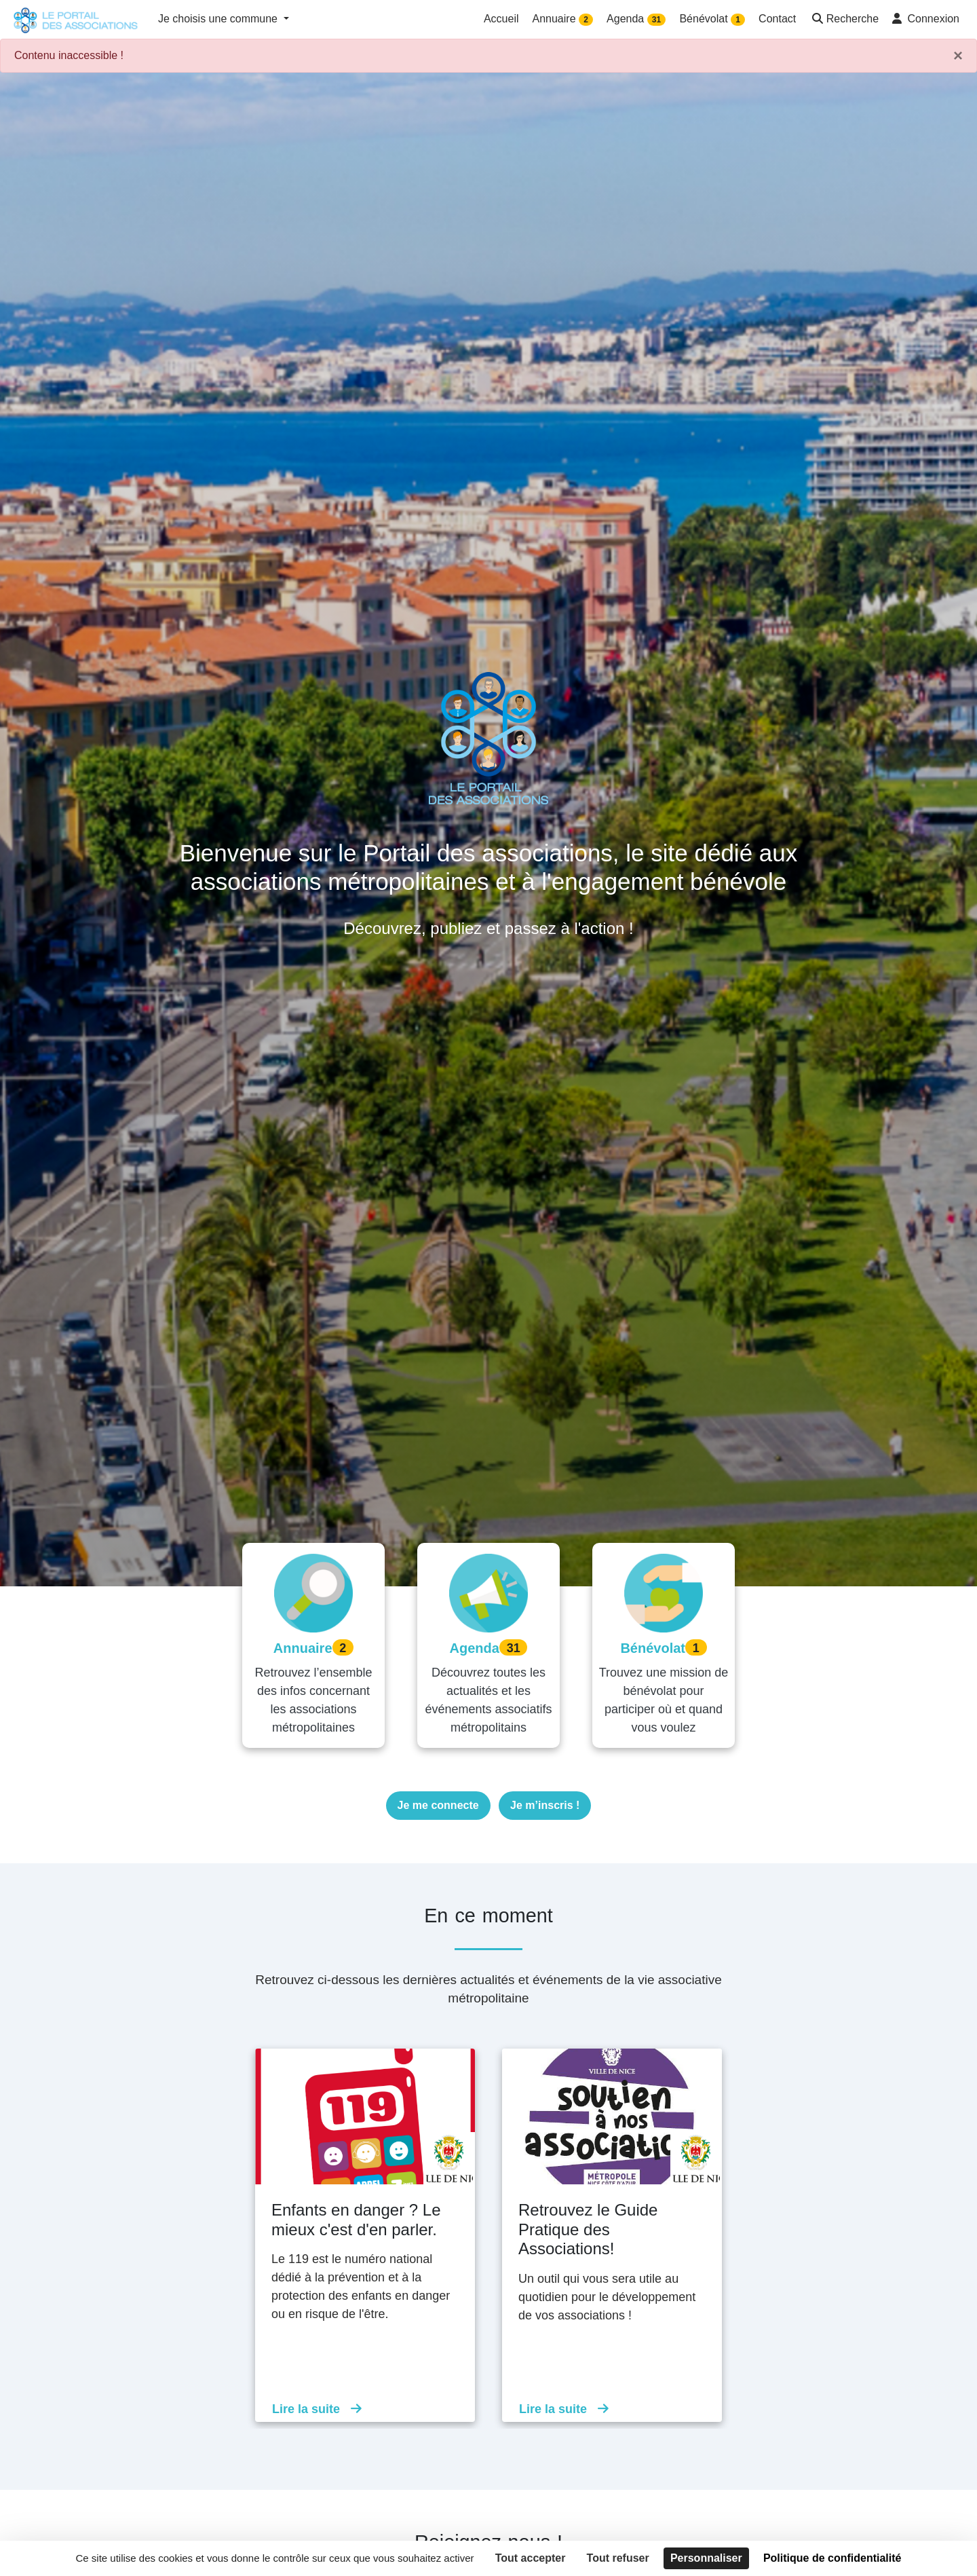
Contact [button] (777, 18)
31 (656, 19)
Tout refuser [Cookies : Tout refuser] (618, 2558)
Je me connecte (438, 1805)
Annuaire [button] (563, 19)
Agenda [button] (636, 19)
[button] (844, 20)
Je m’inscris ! (544, 1805)
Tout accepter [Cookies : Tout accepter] (530, 2558)
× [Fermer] (958, 56)
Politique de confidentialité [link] (832, 2558)
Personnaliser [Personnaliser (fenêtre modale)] (706, 2558)
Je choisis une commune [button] (219, 18)
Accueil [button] (501, 18)
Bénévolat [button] (712, 19)
